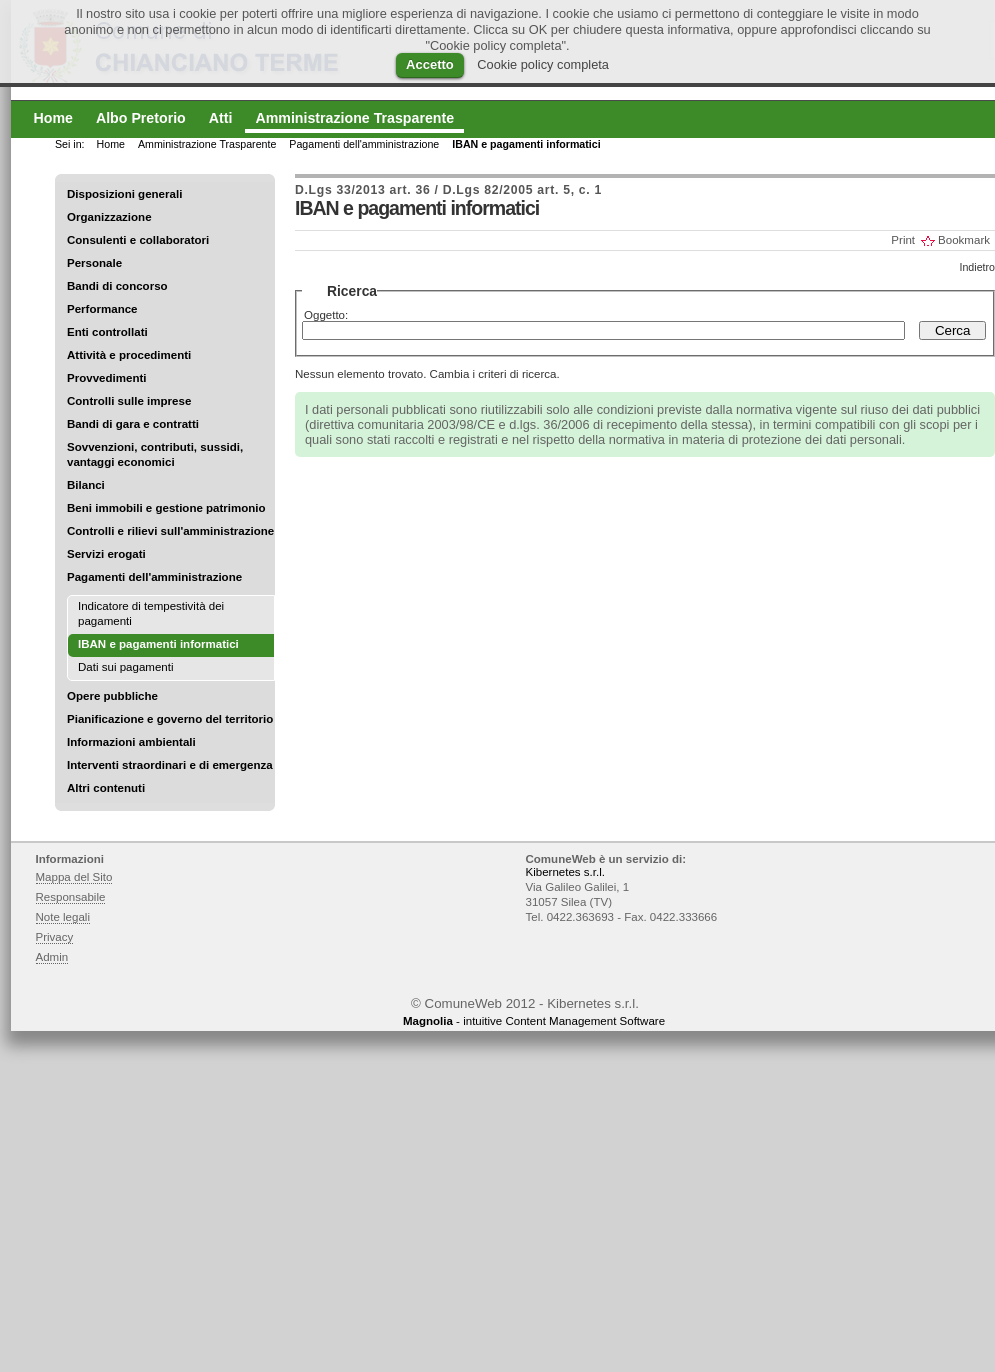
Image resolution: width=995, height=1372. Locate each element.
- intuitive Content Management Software (534, 1021)
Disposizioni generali (124, 194)
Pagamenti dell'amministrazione (154, 577)
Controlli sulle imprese (129, 401)
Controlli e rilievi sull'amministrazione (170, 531)
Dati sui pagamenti (126, 667)
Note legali (63, 917)
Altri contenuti (106, 788)
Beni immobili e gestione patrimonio (166, 508)
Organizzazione (109, 217)
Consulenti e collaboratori (138, 240)
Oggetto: (326, 315)
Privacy (55, 937)
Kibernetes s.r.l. (565, 872)
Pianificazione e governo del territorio (170, 719)
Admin (52, 957)
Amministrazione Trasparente (207, 144)
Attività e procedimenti (129, 355)
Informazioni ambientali (131, 742)
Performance (102, 309)
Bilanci (86, 485)
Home (111, 144)
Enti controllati (107, 332)
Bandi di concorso (117, 286)
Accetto (430, 64)
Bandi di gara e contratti (133, 424)
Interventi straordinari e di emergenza (170, 765)
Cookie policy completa (543, 64)
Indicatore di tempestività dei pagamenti (151, 613)
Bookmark (964, 240)
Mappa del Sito (74, 877)
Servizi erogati (106, 554)
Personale (94, 263)
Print (903, 240)
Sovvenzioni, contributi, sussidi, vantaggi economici (155, 454)
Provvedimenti (106, 378)
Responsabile (71, 897)
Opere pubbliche (112, 696)
